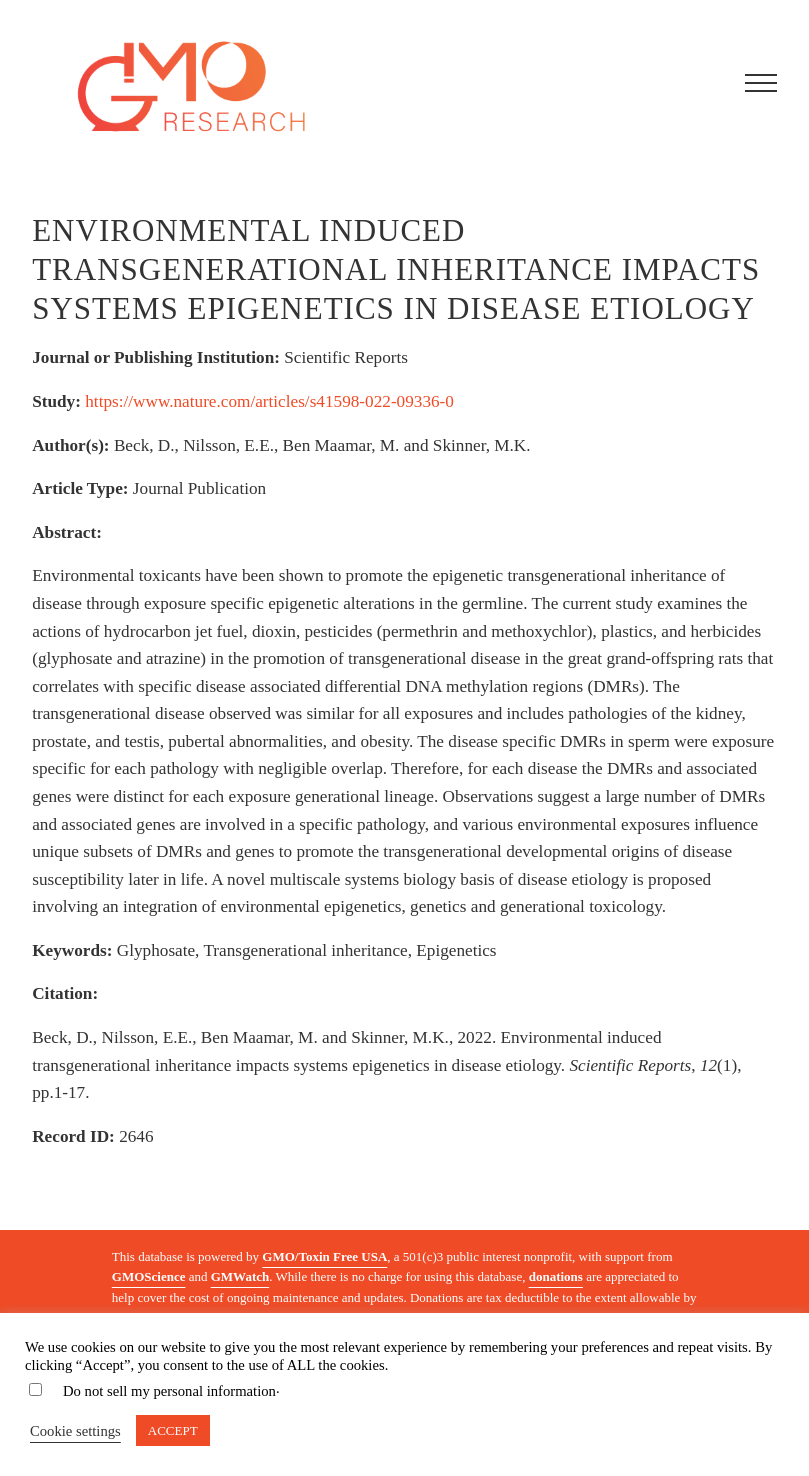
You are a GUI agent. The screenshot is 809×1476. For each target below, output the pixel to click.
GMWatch (240, 1276)
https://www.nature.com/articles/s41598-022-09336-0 (269, 401)
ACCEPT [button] (173, 1430)
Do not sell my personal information (169, 1391)
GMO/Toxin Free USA (324, 1256)
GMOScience (149, 1276)
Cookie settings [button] (75, 1431)
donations (556, 1276)
